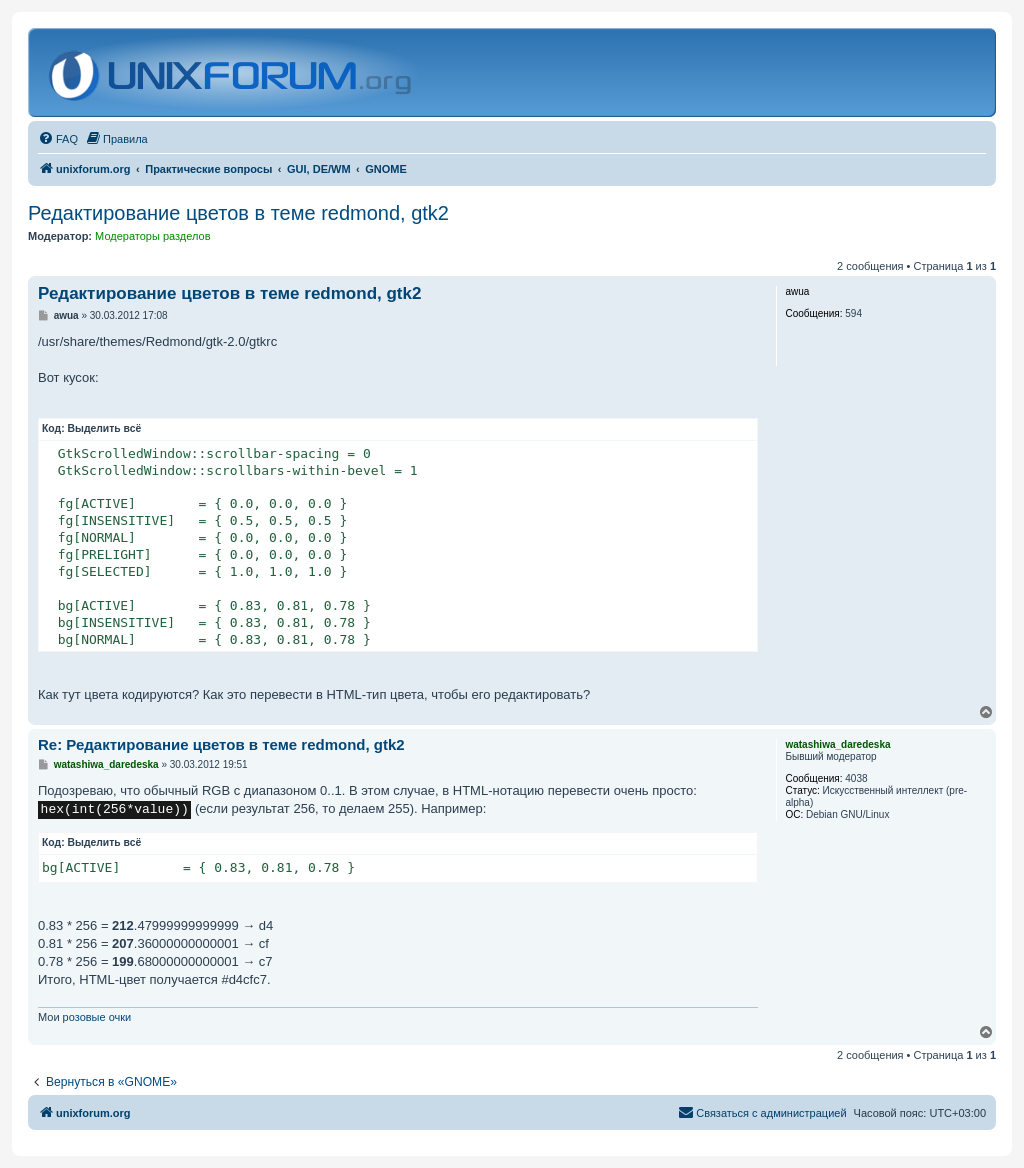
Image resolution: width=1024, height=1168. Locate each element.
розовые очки (97, 1017)
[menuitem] (58, 139)
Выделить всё (105, 428)
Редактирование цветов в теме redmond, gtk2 (238, 213)
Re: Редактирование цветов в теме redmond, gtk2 (221, 744)
